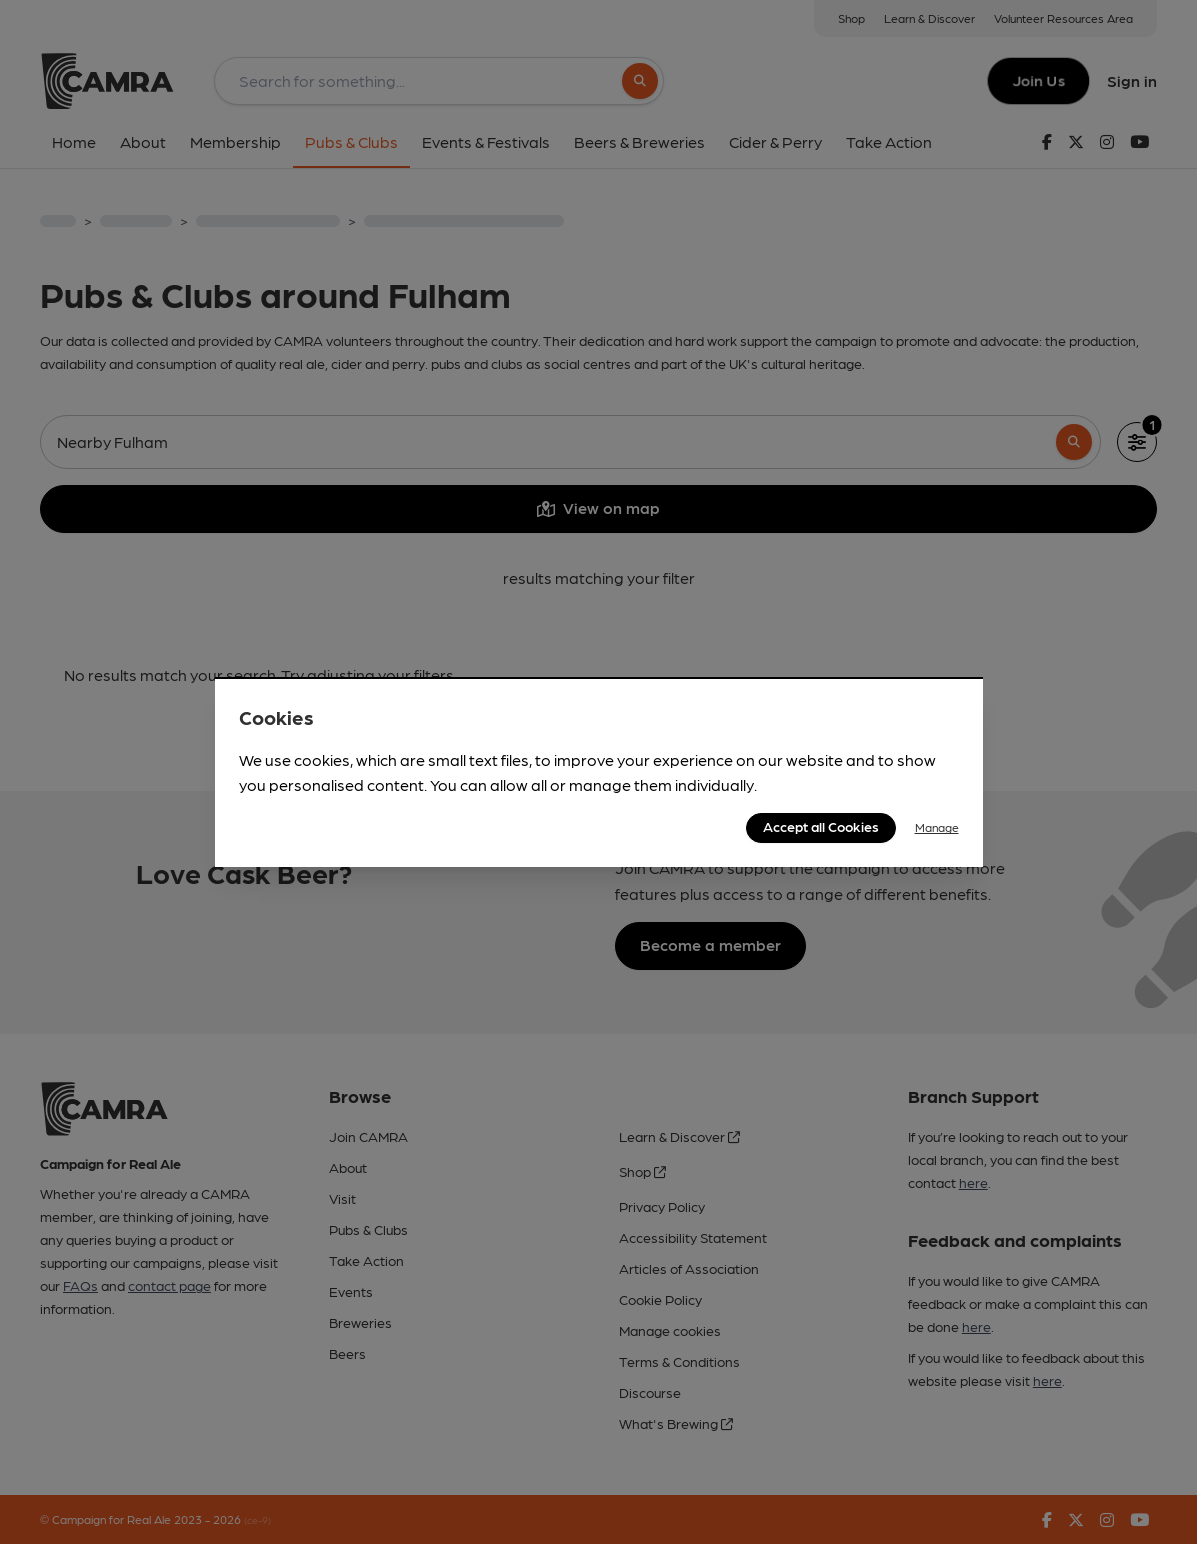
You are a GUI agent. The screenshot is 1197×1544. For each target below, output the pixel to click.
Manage (937, 827)
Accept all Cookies (821, 826)
